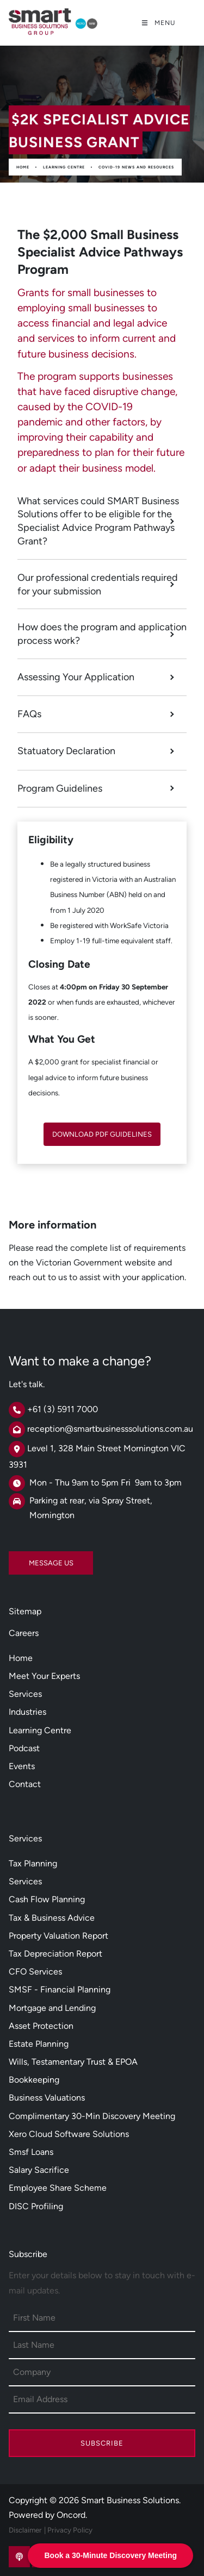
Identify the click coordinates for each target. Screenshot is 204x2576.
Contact (25, 1784)
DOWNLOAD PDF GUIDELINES (102, 1130)
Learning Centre (64, 167)
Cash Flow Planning (47, 1899)
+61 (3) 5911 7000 (62, 1409)
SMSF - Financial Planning (59, 1989)
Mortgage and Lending (52, 2008)
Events (22, 1766)
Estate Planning (39, 2044)
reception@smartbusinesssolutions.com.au (110, 1429)
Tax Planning (33, 1863)
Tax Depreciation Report (55, 1953)
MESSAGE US (31, 1559)
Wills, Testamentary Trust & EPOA (73, 2062)
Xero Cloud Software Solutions (69, 2134)
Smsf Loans (31, 2152)
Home (22, 167)
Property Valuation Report (58, 1936)
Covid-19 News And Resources (136, 167)
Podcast (24, 1748)
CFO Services (35, 1971)
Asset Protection (41, 2026)
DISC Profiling (36, 2206)
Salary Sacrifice (39, 2170)
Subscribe (102, 2443)
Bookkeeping (34, 2079)
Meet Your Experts (44, 1676)
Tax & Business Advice (52, 1918)
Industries (27, 1712)
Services (25, 1694)
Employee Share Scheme (58, 2188)
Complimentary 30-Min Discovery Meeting (92, 2116)
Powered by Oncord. (48, 2515)
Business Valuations (47, 2097)
